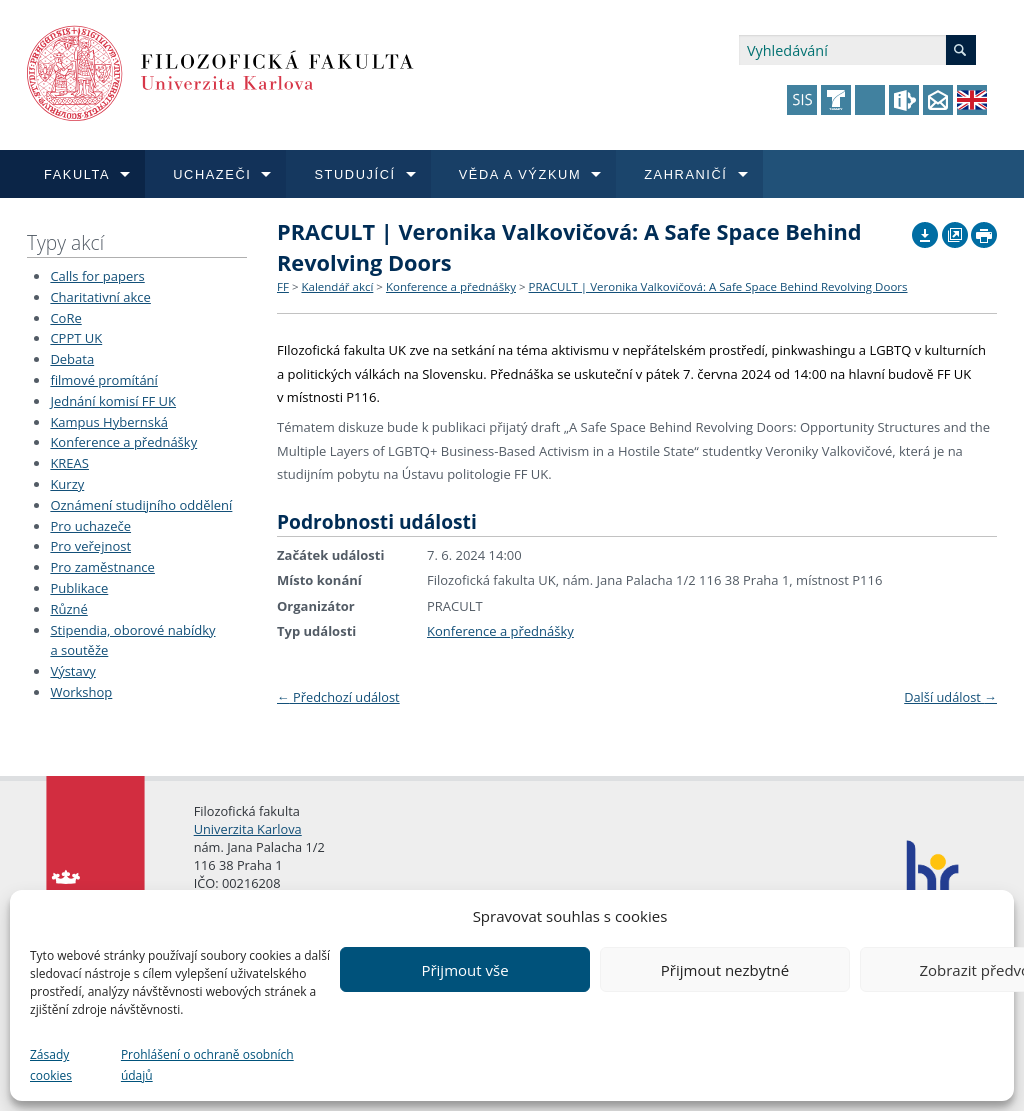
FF (283, 286)
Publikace (79, 588)
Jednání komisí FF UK (113, 401)
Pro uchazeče (90, 526)
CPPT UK (76, 338)
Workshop (81, 692)
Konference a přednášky (123, 442)
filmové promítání (103, 380)
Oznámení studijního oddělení (141, 505)
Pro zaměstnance (102, 567)
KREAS (69, 463)
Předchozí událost (338, 697)
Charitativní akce (100, 297)
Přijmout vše (464, 970)
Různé (68, 609)
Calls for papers (97, 276)
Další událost (950, 697)
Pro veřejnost (90, 546)
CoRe (65, 318)
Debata (72, 359)
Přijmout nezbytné (725, 970)
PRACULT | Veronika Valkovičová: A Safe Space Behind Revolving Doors (718, 286)
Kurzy (67, 484)
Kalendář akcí (337, 286)
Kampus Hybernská (109, 422)
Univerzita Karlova (248, 829)
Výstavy (72, 671)
